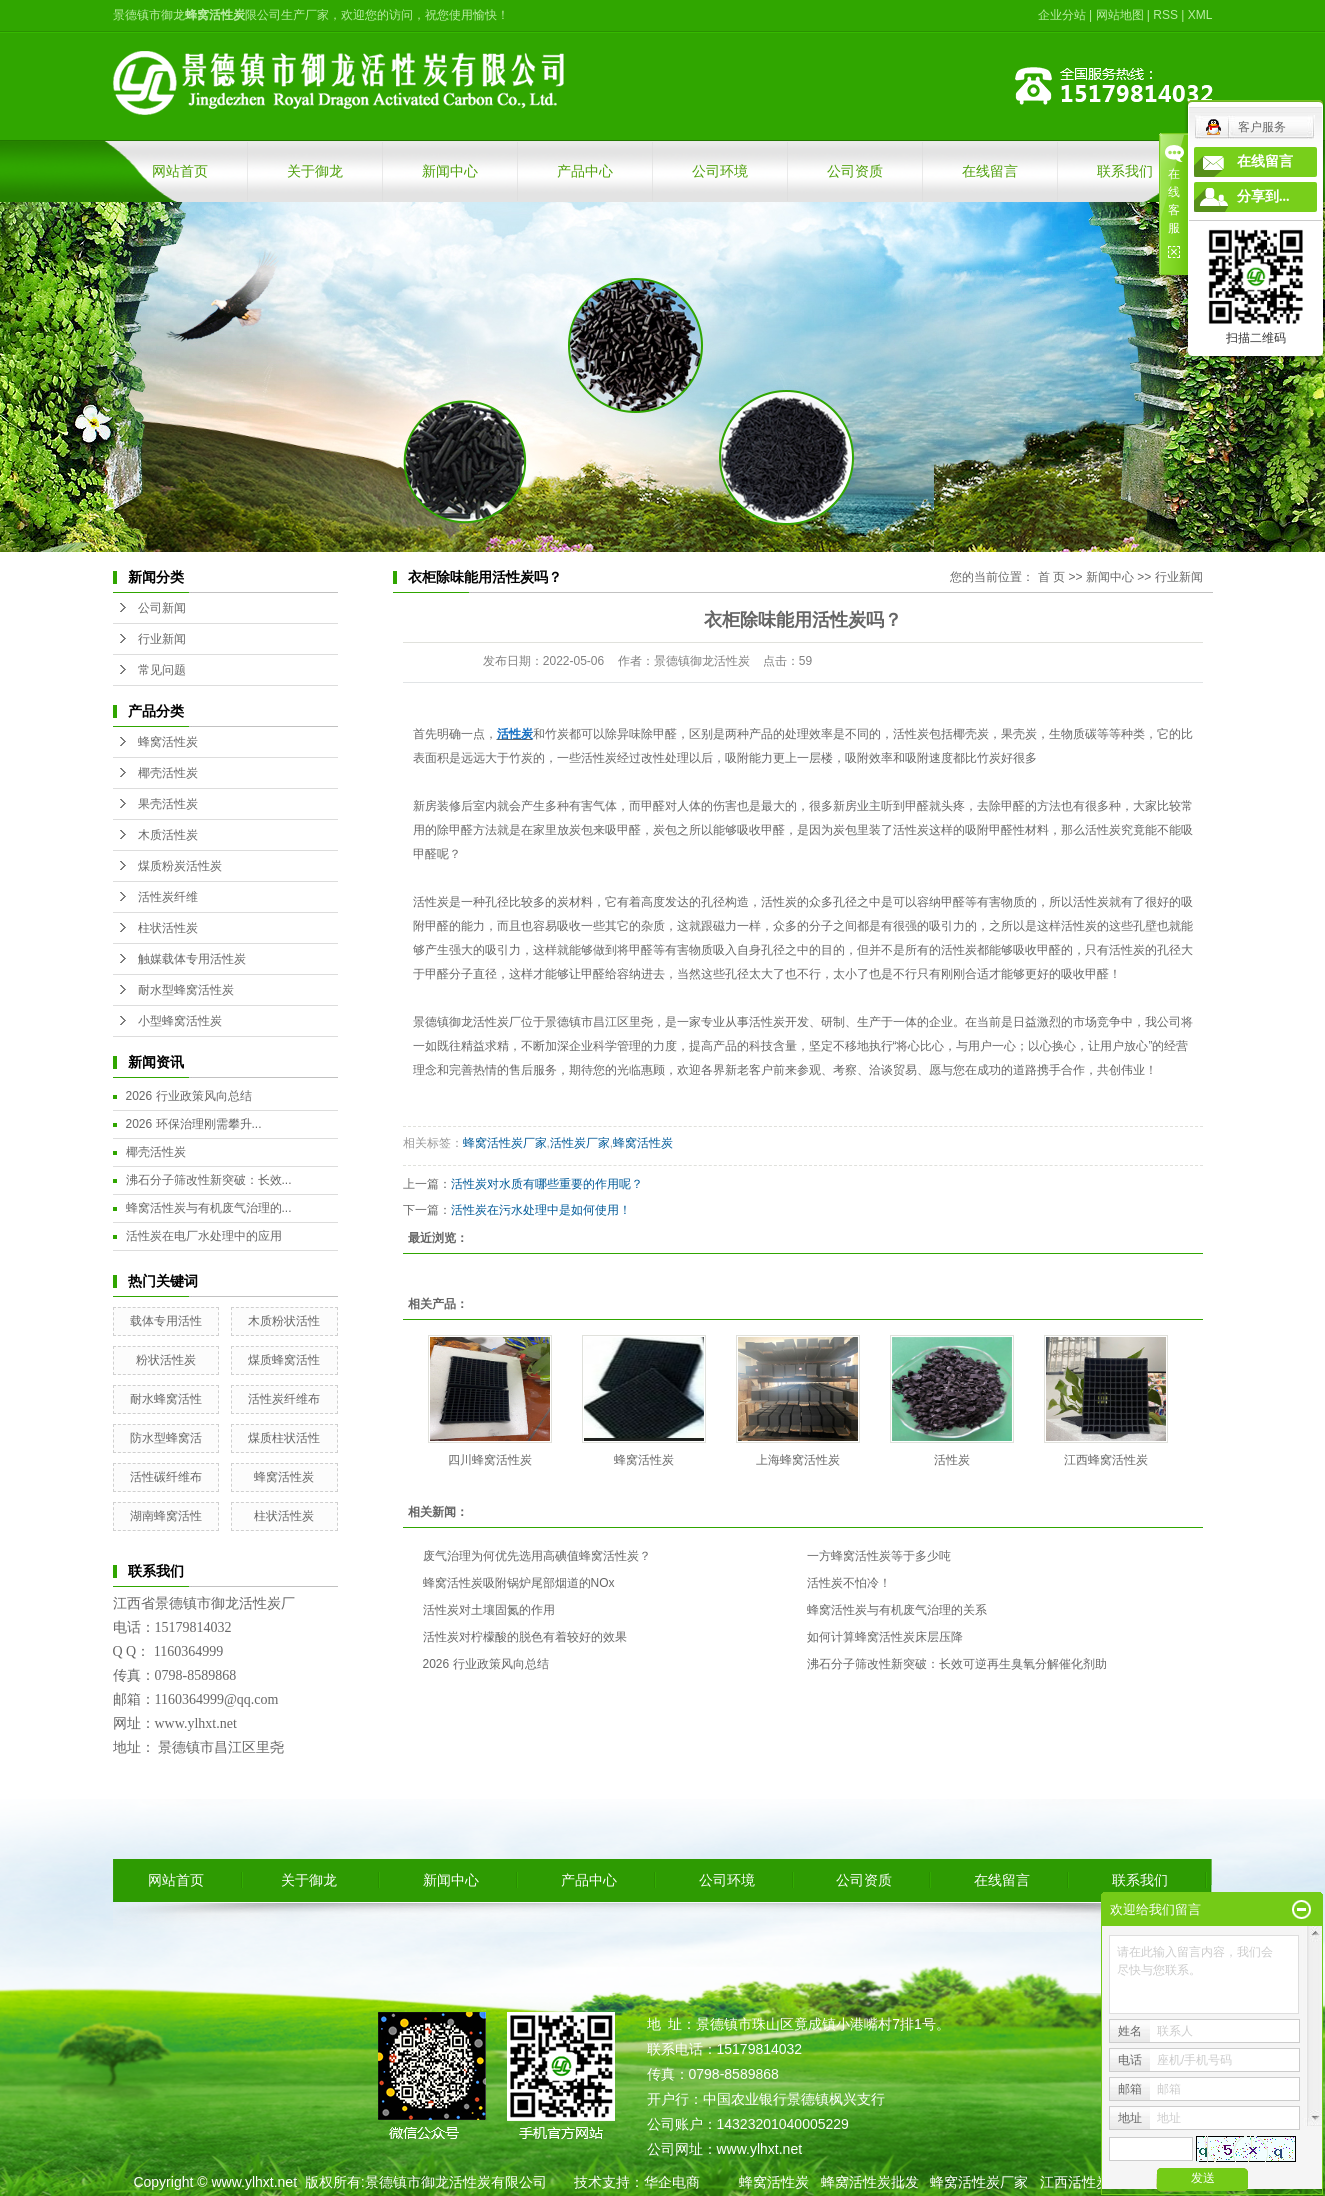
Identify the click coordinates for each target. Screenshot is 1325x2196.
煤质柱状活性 (284, 1438)
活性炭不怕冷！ (849, 1583)
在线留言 (990, 171)
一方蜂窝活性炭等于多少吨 (879, 1556)
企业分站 (1062, 15)
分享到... (1263, 196)
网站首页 (180, 171)
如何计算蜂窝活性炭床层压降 (885, 1637)
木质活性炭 (168, 835)
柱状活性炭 (168, 928)
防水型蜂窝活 (166, 1438)
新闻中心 (450, 171)
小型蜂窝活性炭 (180, 1021)
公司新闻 (162, 608)
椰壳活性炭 (168, 773)
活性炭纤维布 (284, 1399)
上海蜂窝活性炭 (798, 1460)
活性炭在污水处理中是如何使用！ (541, 1210)
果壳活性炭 (168, 804)
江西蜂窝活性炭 (1106, 1460)
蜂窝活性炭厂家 (505, 1143)
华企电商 (672, 2182)
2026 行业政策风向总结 (189, 1096)
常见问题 (162, 670)
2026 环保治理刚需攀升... (194, 1124)
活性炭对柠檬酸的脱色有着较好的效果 (525, 1637)
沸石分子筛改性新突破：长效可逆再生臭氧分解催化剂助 (957, 1664)
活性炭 (431, 902)
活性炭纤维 (168, 897)
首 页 (1051, 577)
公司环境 (720, 171)
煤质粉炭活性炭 (180, 866)
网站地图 (1120, 15)
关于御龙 (315, 171)
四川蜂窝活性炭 (490, 1460)
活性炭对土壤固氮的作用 (489, 1610)
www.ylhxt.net (254, 2182)
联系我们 (1125, 171)
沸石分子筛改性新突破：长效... (209, 1180)
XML (1200, 15)
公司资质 (855, 171)
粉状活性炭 (166, 1360)
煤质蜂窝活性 (284, 1360)
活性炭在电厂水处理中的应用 (204, 1236)
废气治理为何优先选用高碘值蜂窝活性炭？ (537, 1556)
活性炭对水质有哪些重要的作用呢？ (547, 1184)
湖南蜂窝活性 (166, 1516)
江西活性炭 (1075, 2182)
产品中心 (585, 171)
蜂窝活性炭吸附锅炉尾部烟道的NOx (519, 1583)
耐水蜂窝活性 (166, 1399)
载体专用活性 (166, 1321)
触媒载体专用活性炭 (192, 959)
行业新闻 (162, 639)
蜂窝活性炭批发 (870, 2182)
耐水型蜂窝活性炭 (186, 990)
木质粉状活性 (284, 1321)
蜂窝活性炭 (168, 742)
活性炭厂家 (580, 1143)
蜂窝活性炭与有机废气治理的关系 (897, 1610)
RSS (1165, 15)
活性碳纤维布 (166, 1477)
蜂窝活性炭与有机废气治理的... (209, 1208)
